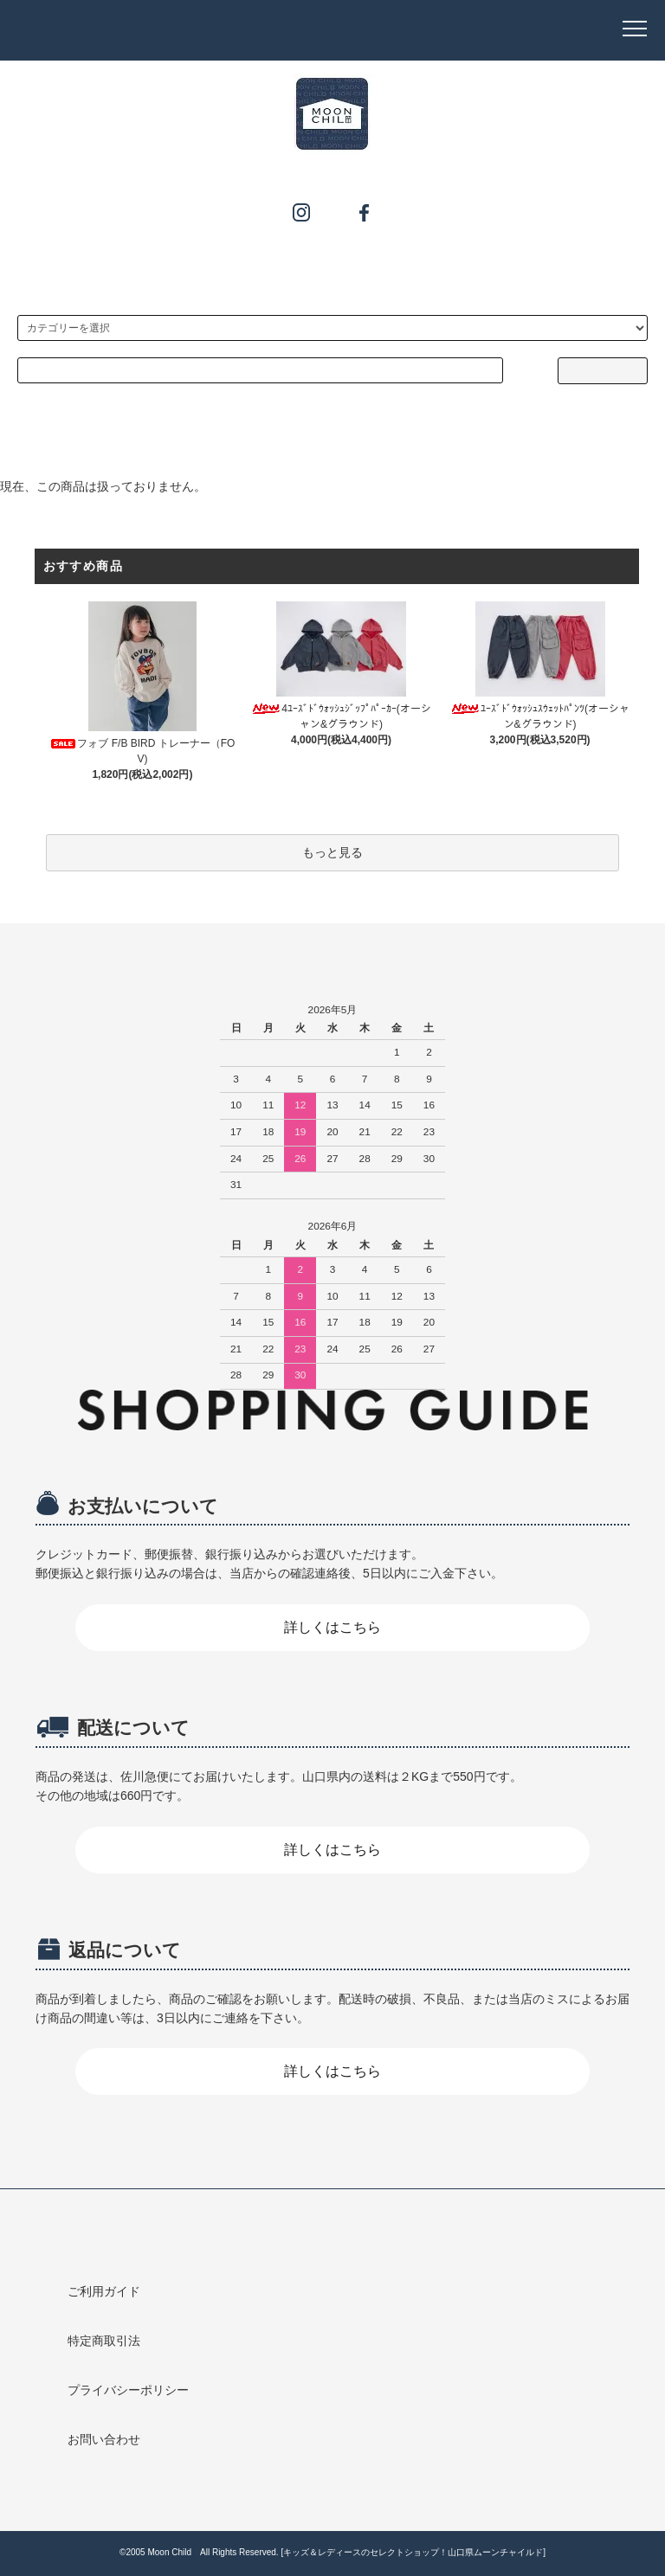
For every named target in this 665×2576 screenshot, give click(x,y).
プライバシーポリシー (128, 2390)
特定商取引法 (104, 2341)
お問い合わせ (104, 2439)
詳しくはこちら (332, 1627)
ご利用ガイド (104, 2291)
